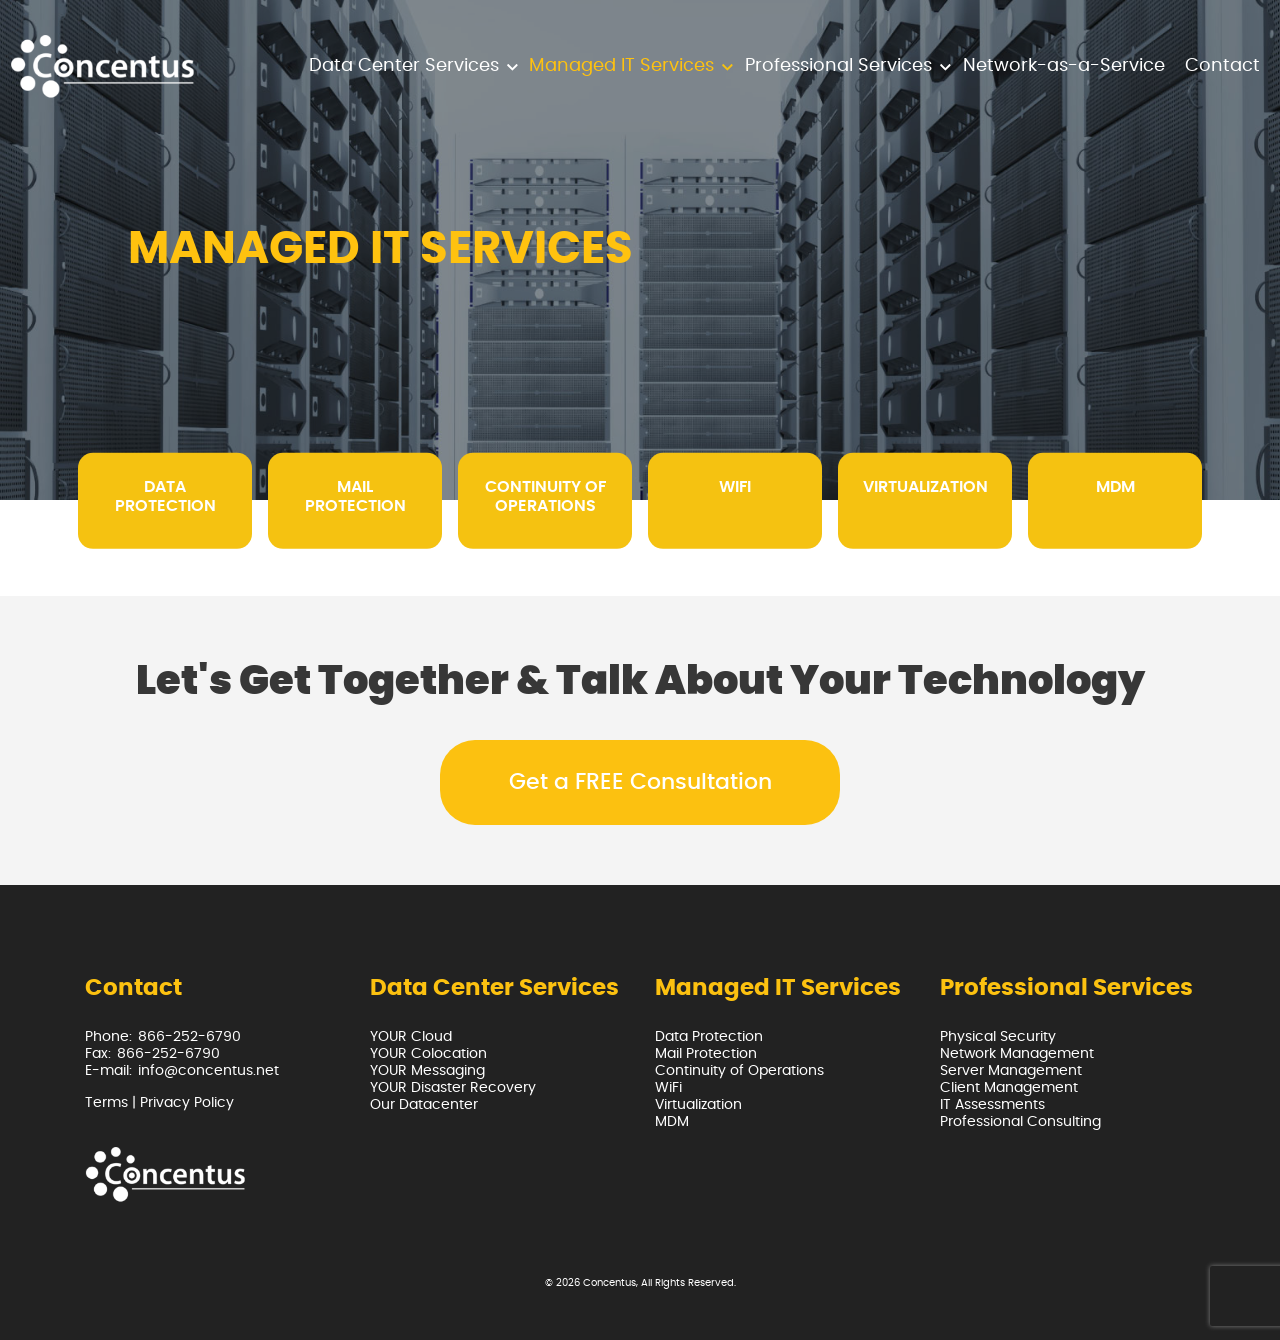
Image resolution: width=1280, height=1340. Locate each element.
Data (709, 1037)
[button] (512, 66)
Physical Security (998, 1037)
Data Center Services (404, 66)
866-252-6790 (189, 1037)
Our (424, 1105)
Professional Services (838, 66)
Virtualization (698, 1105)
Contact (1222, 66)
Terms (106, 1103)
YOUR (411, 1037)
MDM (672, 1122)
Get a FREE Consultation (640, 782)
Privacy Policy (187, 1103)
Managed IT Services (621, 66)
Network (1017, 1054)
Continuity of (739, 1071)
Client (1009, 1088)
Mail (706, 1054)
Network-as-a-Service (1064, 66)
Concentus (609, 1283)
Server (1011, 1071)
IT (992, 1105)
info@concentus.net (208, 1071)
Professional (1020, 1122)
